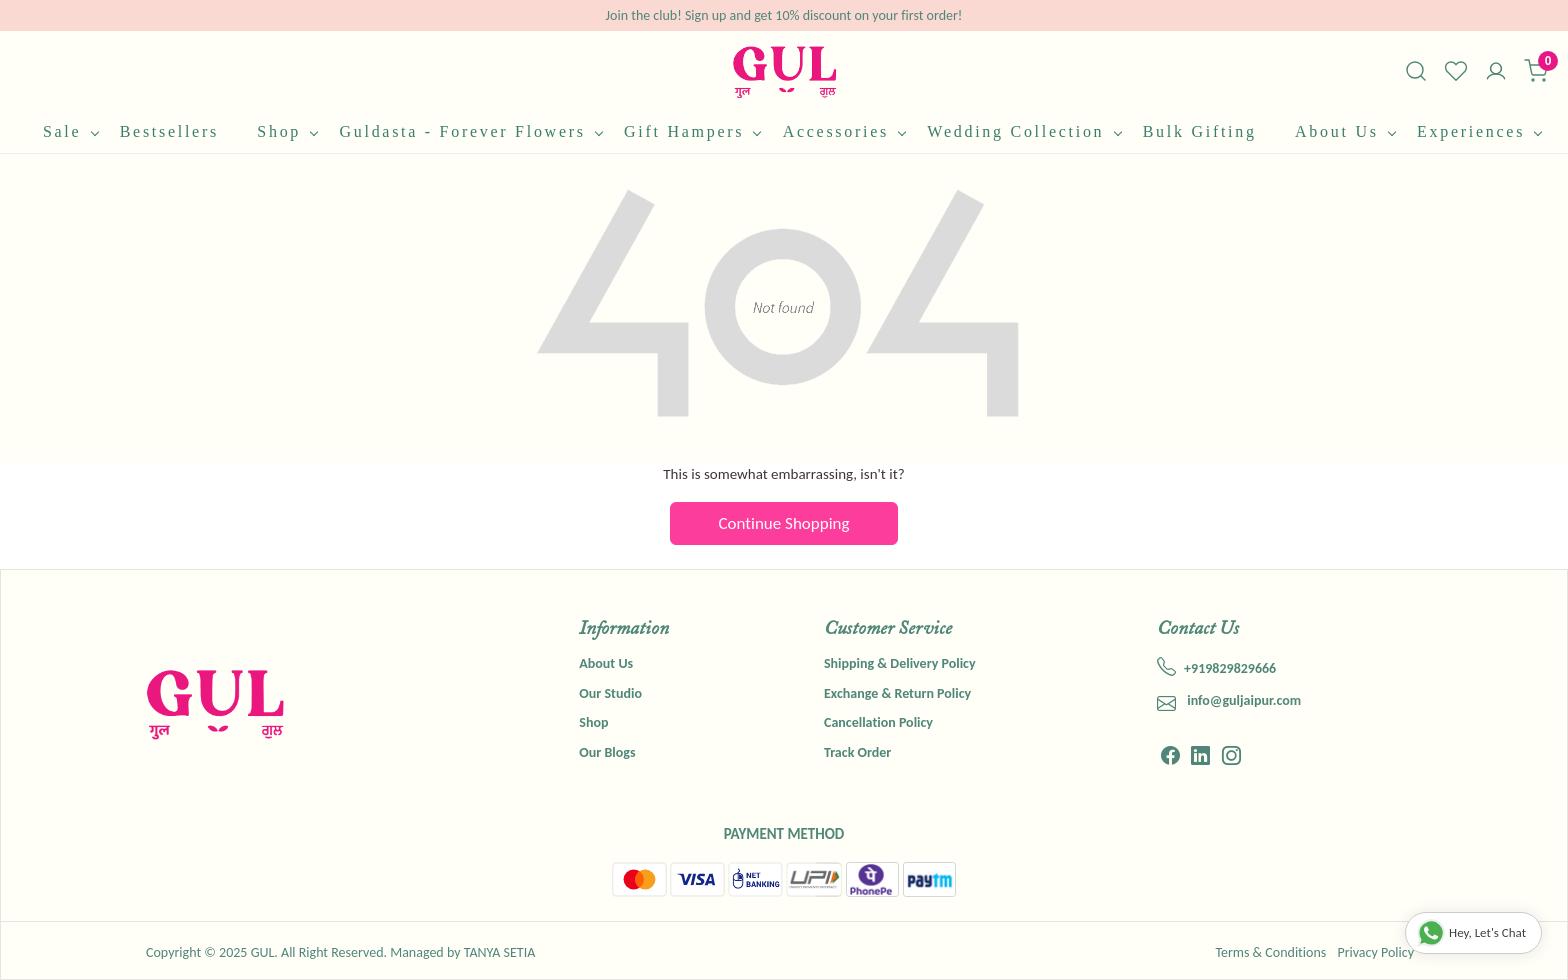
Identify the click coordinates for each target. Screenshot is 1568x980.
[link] (1416, 71)
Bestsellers (169, 131)
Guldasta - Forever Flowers (470, 131)
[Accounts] (1496, 73)
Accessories (844, 131)
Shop (287, 131)
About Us (1345, 131)
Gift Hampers (692, 131)
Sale (70, 131)
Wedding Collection (1023, 131)
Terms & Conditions (1270, 952)
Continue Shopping (784, 523)
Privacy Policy (1375, 952)
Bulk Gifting (1200, 131)
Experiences (1479, 131)
